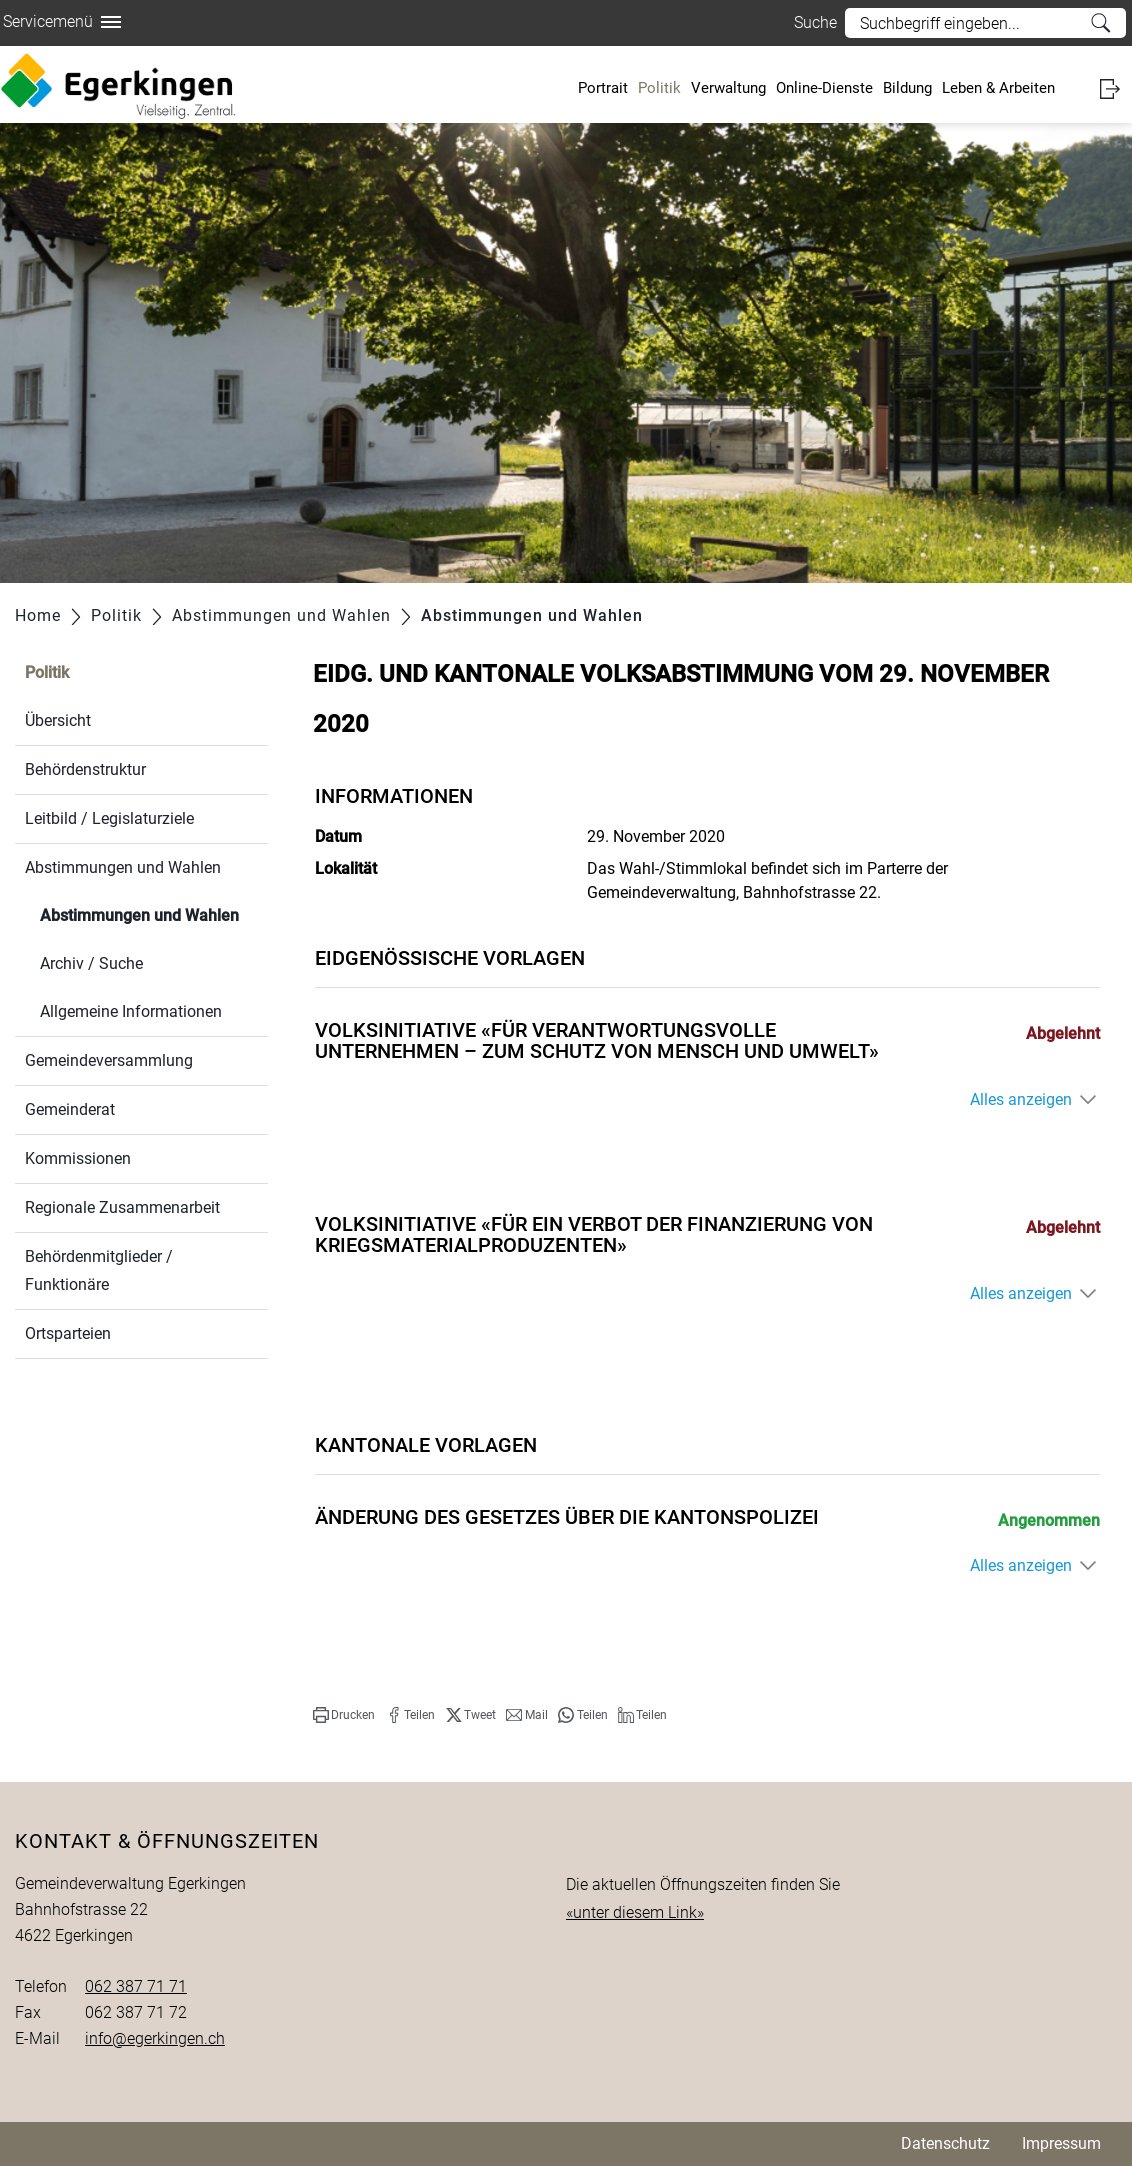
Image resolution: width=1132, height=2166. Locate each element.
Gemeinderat (70, 1109)
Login (1116, 88)
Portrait (603, 88)
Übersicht (58, 720)
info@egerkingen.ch (155, 2038)
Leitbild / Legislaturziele (109, 818)
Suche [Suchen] (1100, 23)
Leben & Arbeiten (998, 88)
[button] (344, 1715)
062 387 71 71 (136, 1986)
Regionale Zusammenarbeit (122, 1207)
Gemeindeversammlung (109, 1060)
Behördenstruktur (85, 769)
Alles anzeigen (1021, 1099)
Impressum (1061, 2143)
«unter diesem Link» (635, 1912)
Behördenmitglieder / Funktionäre (99, 1270)
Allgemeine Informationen (131, 1011)
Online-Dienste (824, 88)
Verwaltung (728, 88)
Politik (659, 88)
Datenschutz (945, 2143)
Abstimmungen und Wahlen (123, 867)
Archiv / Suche (91, 963)
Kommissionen (78, 1158)
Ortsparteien (68, 1333)
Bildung (907, 88)
